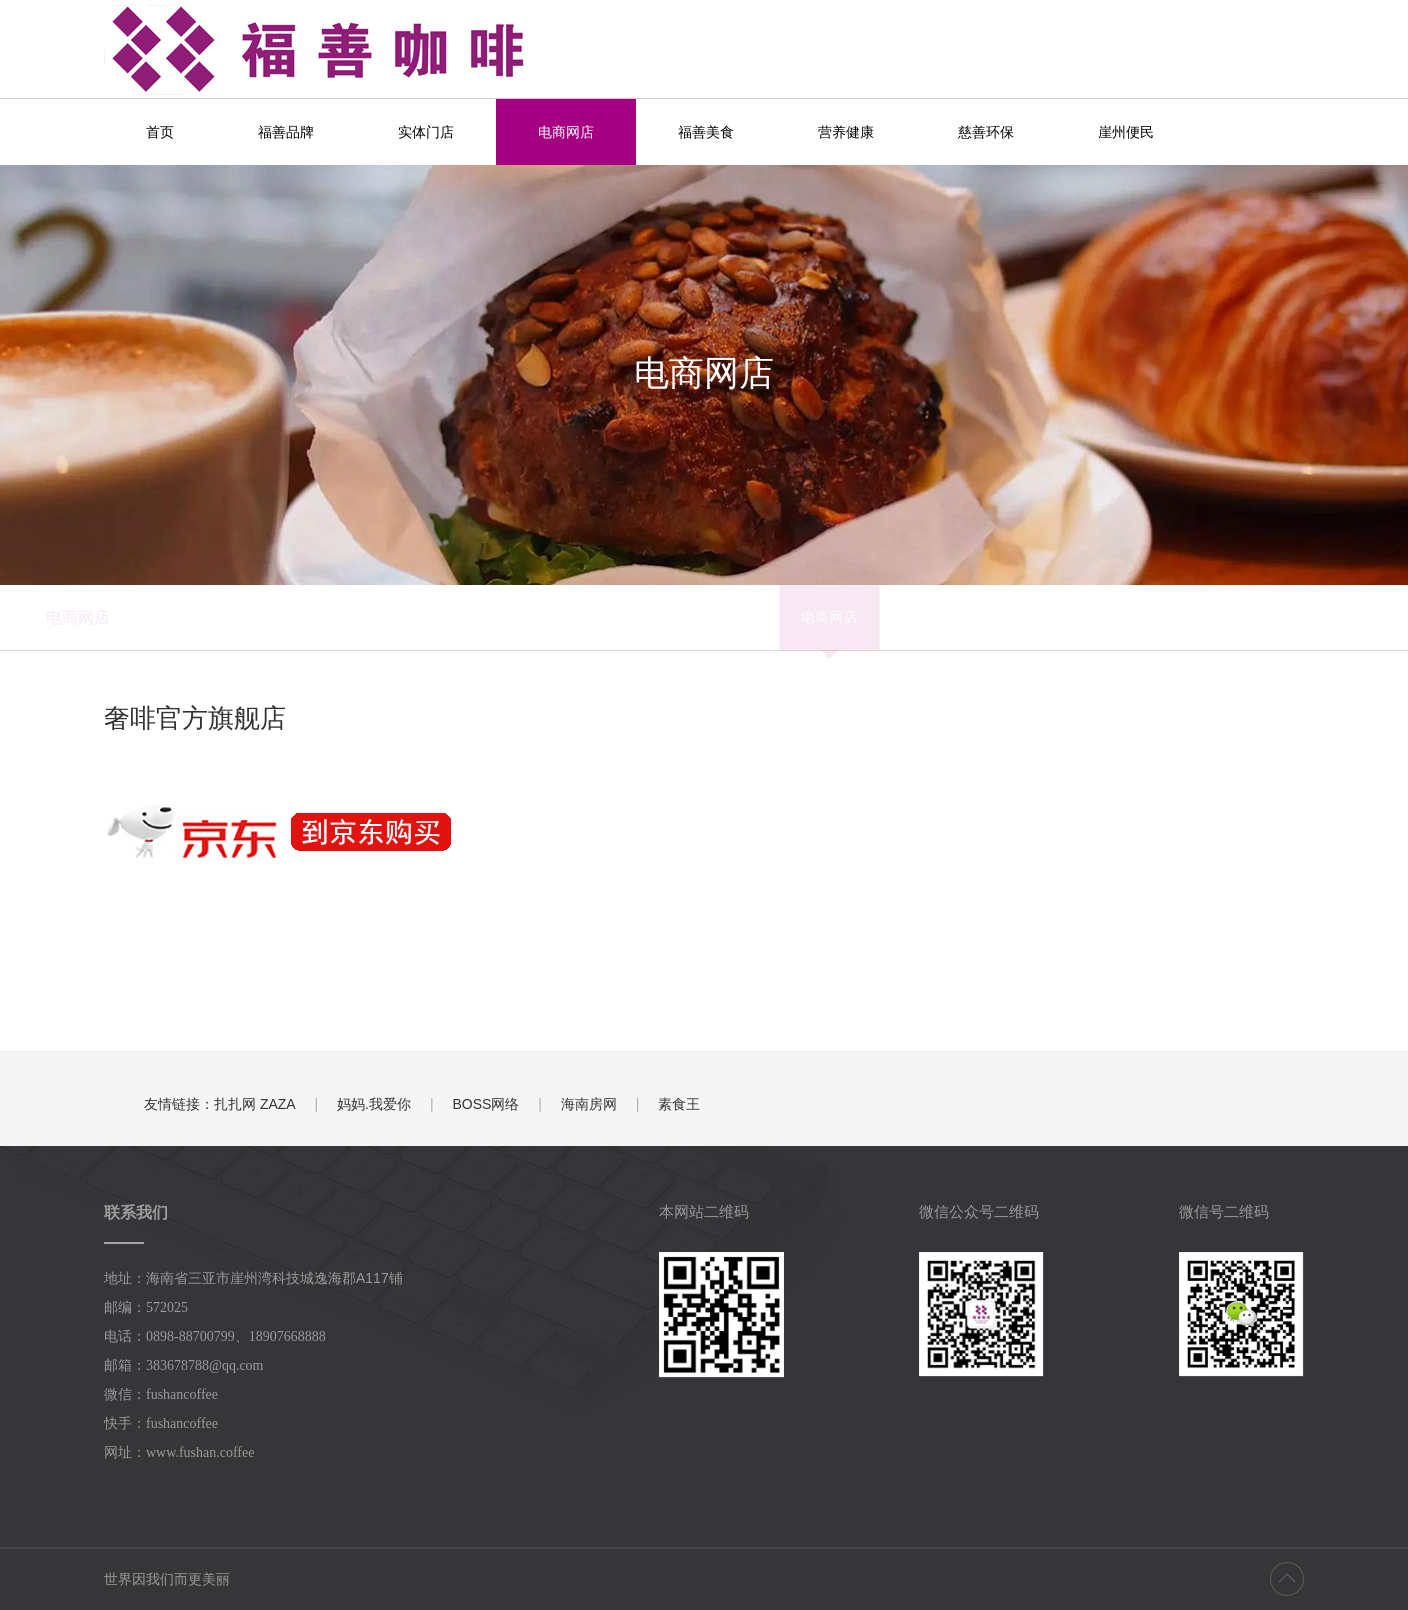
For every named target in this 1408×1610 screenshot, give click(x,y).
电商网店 (566, 132)
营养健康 (846, 132)
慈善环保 (986, 132)
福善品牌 (286, 132)
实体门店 (426, 132)
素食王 (679, 1104)
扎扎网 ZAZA (255, 1104)
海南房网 (589, 1104)
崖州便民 (1126, 132)
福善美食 (706, 132)
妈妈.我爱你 (374, 1104)
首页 (160, 132)
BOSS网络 (485, 1104)
